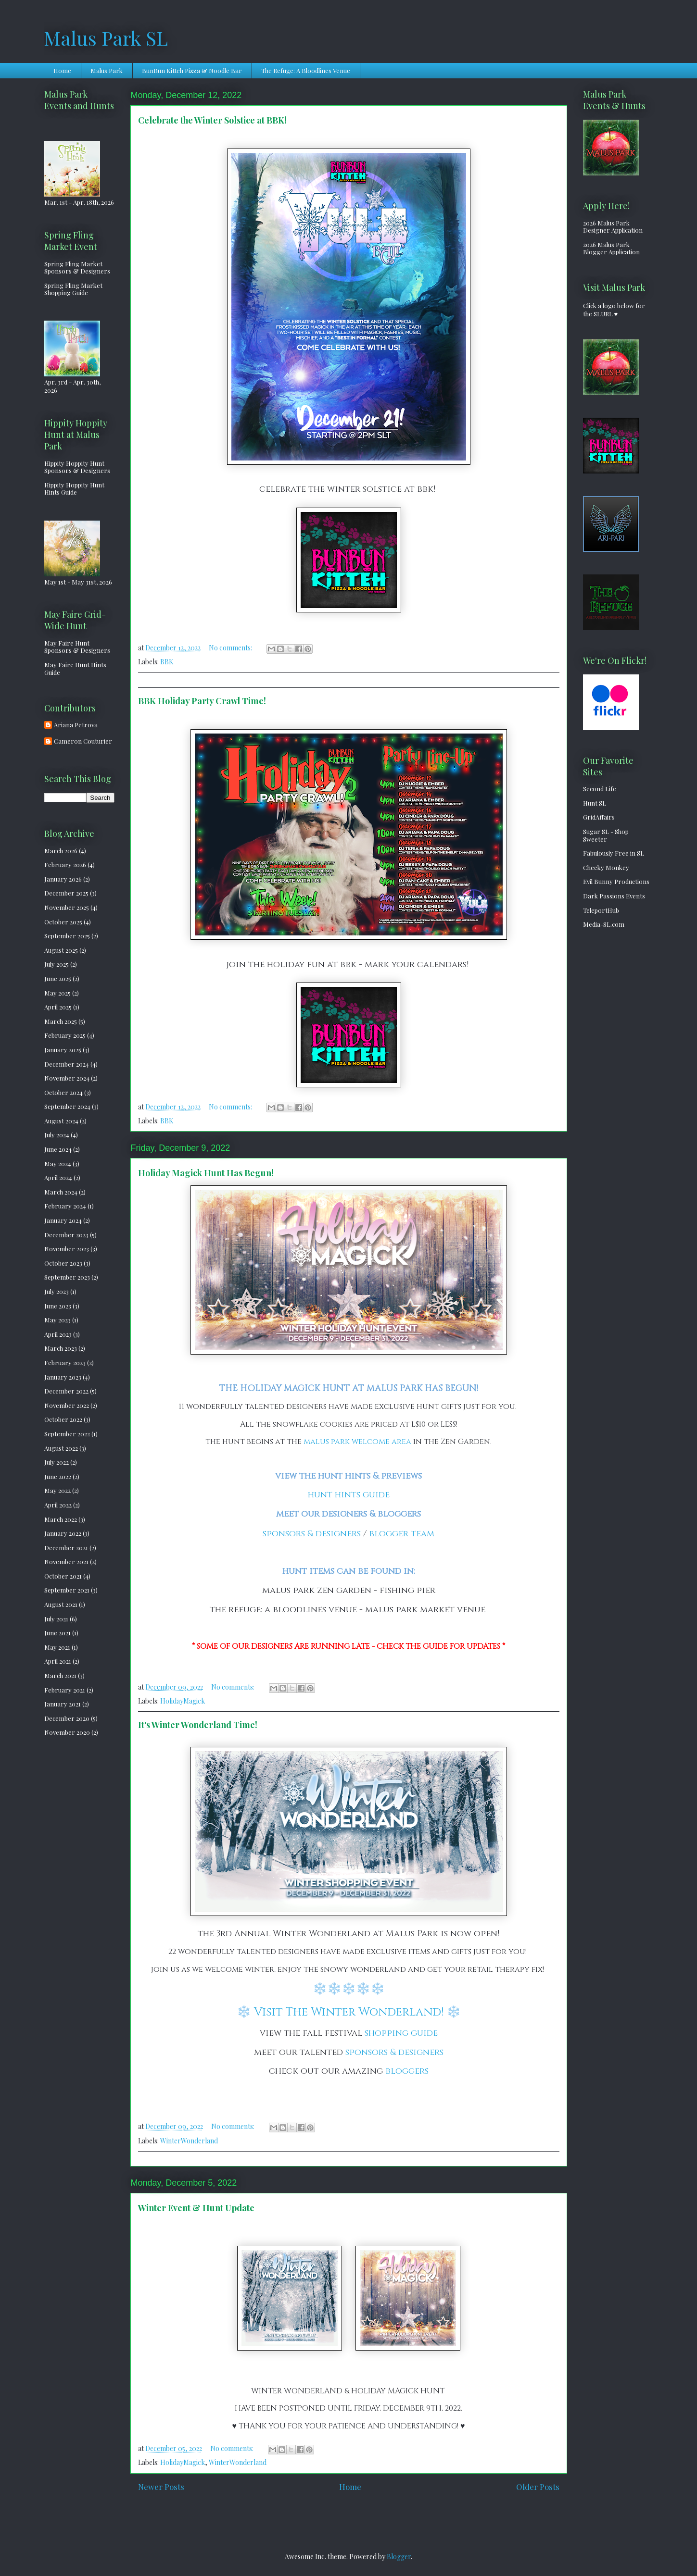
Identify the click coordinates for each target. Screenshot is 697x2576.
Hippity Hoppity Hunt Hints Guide (74, 489)
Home (62, 70)
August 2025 (61, 950)
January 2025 (62, 1049)
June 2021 (57, 1633)
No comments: (231, 647)
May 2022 (57, 1490)
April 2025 (58, 1007)
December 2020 (66, 1718)
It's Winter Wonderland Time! (197, 1724)
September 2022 (67, 1434)
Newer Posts (161, 2486)
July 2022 (56, 1462)
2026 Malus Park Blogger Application (611, 248)
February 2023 (65, 1362)
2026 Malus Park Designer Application (613, 227)
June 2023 (57, 1306)
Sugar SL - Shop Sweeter (606, 835)
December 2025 (66, 893)
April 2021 (57, 1661)
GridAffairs (599, 817)
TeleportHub (601, 910)
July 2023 (56, 1291)
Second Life (599, 788)
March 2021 (60, 1675)
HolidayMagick (182, 1700)
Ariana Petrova (76, 725)
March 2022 (60, 1519)
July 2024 (56, 1135)
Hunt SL (594, 803)
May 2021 (57, 1647)
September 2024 (67, 1106)
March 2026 (60, 850)
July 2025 (56, 964)
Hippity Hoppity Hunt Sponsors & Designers (77, 467)
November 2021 (66, 1561)
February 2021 (64, 1690)
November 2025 (66, 907)
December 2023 (66, 1235)
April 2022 (58, 1505)
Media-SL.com (603, 924)
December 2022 (66, 1391)
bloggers (407, 2071)
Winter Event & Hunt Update (196, 2208)
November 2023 (66, 1248)
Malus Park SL (106, 37)
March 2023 (60, 1348)
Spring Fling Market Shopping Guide (73, 289)
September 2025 (67, 936)
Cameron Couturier (83, 741)
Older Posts (537, 2486)
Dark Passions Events (614, 896)
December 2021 (66, 1547)
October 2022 (63, 1419)
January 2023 (62, 1377)
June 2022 (57, 1476)
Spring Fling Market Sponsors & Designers (77, 267)
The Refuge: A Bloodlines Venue (305, 70)
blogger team (401, 1534)
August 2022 (61, 1448)
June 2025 (57, 978)
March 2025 (60, 1021)
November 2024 (66, 1078)
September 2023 (67, 1277)
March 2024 (60, 1192)
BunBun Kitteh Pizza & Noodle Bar (192, 70)
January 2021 (62, 1704)
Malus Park (106, 70)
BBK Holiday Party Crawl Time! (202, 701)
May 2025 (57, 993)
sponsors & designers (312, 1534)
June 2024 (58, 1149)
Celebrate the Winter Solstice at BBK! (212, 120)
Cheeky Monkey (606, 867)
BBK (166, 661)
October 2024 (63, 1092)
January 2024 (63, 1220)
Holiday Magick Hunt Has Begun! (206, 1173)
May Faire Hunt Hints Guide (75, 668)
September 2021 (66, 1590)
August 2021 (60, 1604)
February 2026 (65, 864)
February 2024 (65, 1206)
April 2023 (58, 1334)
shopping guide (401, 2033)
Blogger (399, 2556)
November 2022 (66, 1405)
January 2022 (62, 1533)
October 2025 (63, 922)
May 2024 (57, 1163)
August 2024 (61, 1121)
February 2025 (65, 1035)
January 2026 (63, 879)
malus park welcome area (357, 1441)
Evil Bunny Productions (616, 881)
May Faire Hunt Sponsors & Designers (77, 647)
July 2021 (56, 1619)
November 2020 (67, 1732)
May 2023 (57, 1320)
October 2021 (63, 1576)
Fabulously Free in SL (613, 853)
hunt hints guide (349, 1495)
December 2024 (66, 1064)
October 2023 (63, 1263)
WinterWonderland (189, 2140)
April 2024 (58, 1177)
